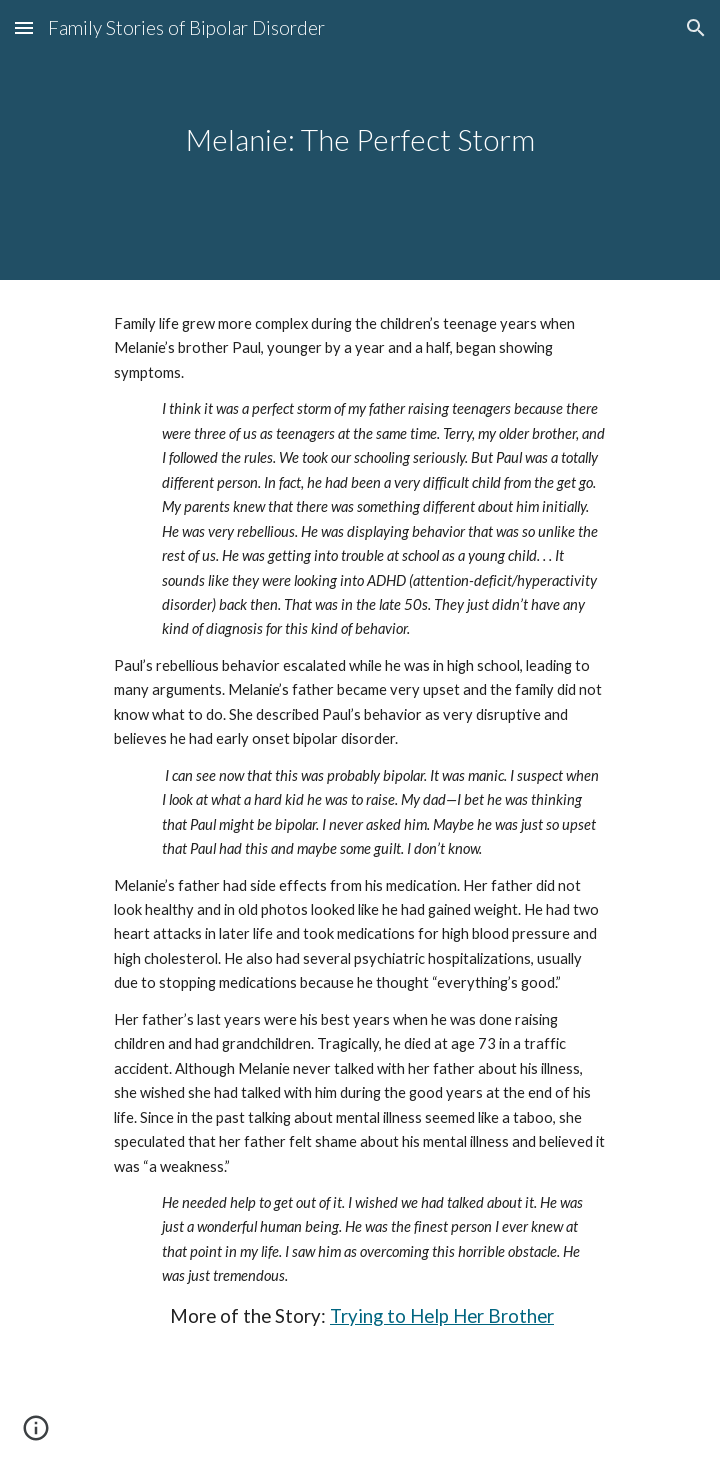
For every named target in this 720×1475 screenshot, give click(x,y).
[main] (359, 140)
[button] (24, 27)
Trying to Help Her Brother (442, 1316)
